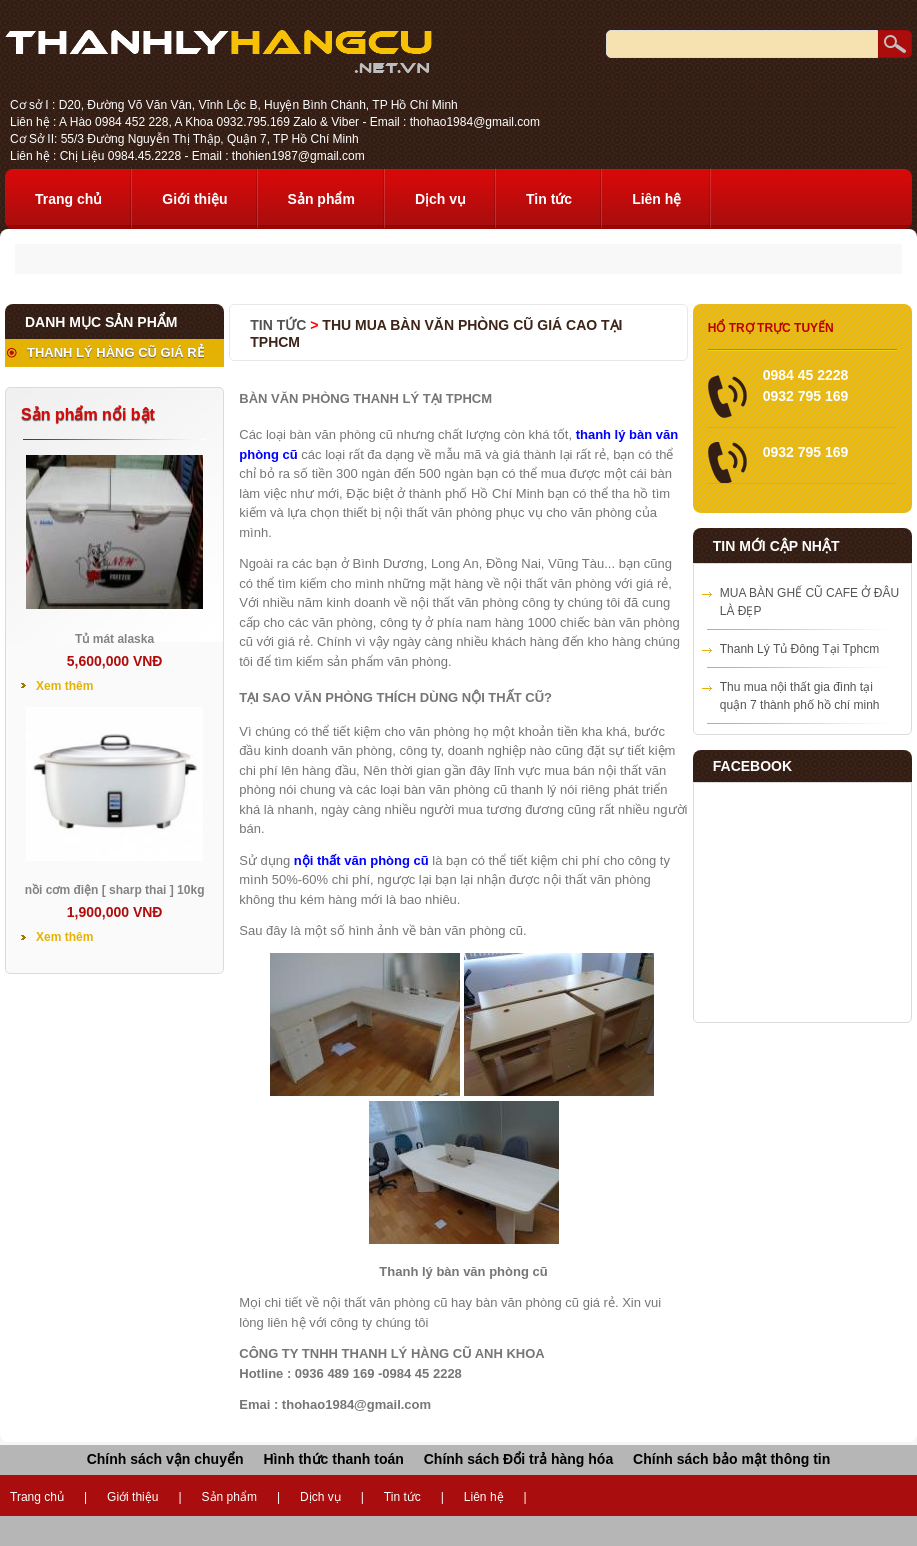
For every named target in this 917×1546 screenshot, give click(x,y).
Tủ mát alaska (114, 639)
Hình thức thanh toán (333, 1459)
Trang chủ (68, 199)
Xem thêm (64, 686)
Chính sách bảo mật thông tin (731, 1459)
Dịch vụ (440, 199)
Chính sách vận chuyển (165, 1459)
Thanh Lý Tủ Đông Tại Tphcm (799, 649)
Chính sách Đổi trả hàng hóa (518, 1459)
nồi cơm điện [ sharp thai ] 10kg (115, 890)
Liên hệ (656, 199)
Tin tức (549, 199)
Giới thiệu (194, 199)
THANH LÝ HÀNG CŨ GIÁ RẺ (115, 352)
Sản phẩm (321, 199)
